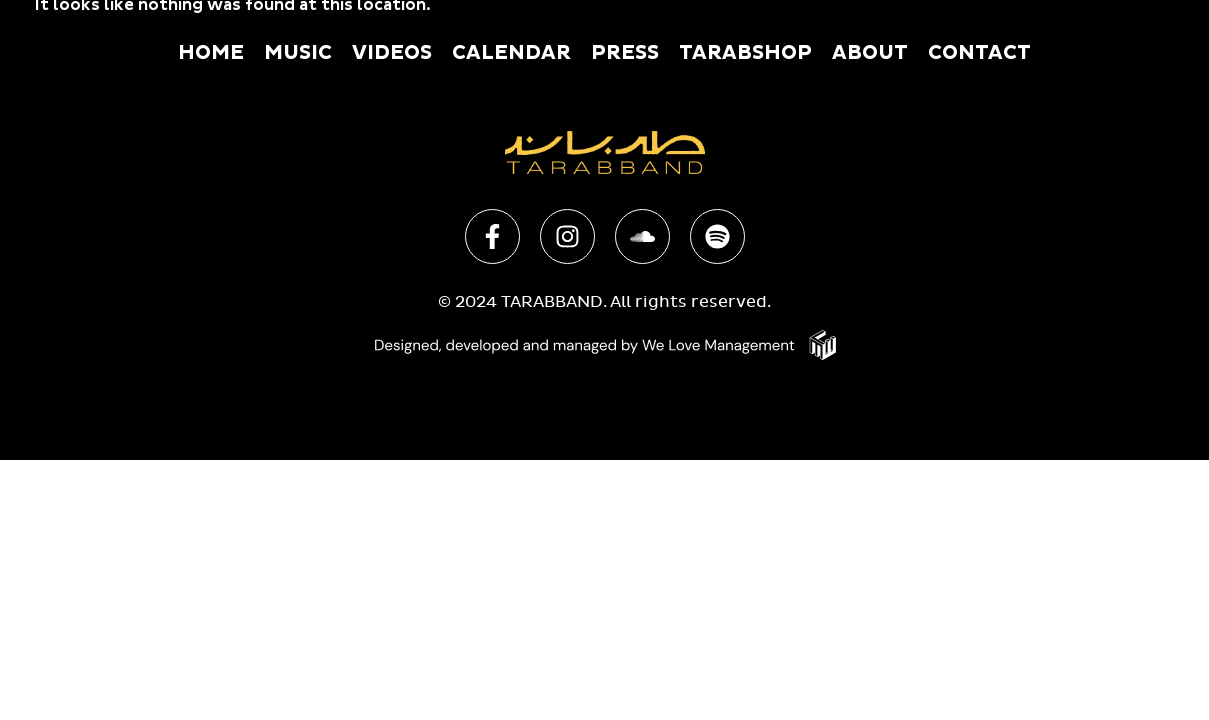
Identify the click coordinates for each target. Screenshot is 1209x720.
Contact (979, 53)
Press (625, 53)
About (870, 53)
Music (298, 53)
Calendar (511, 53)
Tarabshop (745, 53)
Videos (392, 53)
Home (211, 53)
